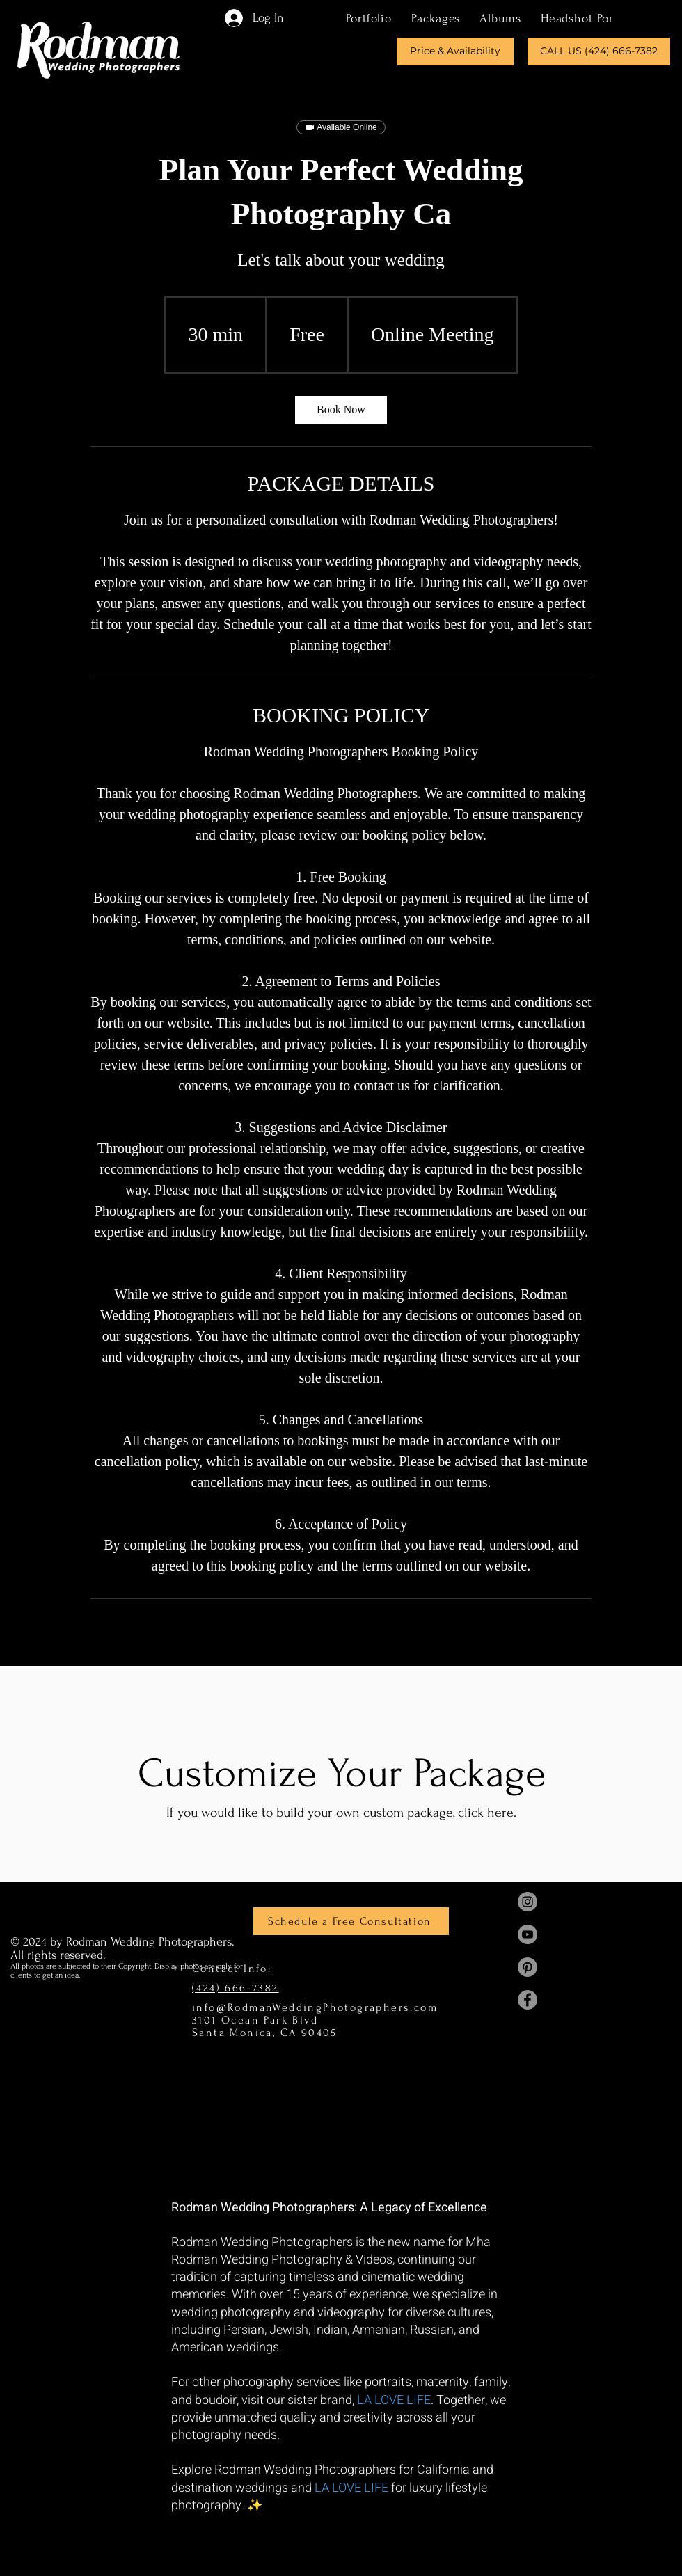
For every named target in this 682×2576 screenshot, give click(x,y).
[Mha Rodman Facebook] (527, 2000)
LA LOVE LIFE (394, 2400)
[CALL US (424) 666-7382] (599, 51)
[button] (435, 18)
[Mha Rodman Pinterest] (527, 1967)
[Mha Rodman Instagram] (527, 1901)
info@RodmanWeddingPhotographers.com (315, 2007)
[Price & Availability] (455, 51)
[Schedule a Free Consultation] (351, 1921)
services (320, 2382)
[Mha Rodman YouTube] (527, 1934)
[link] (341, 410)
